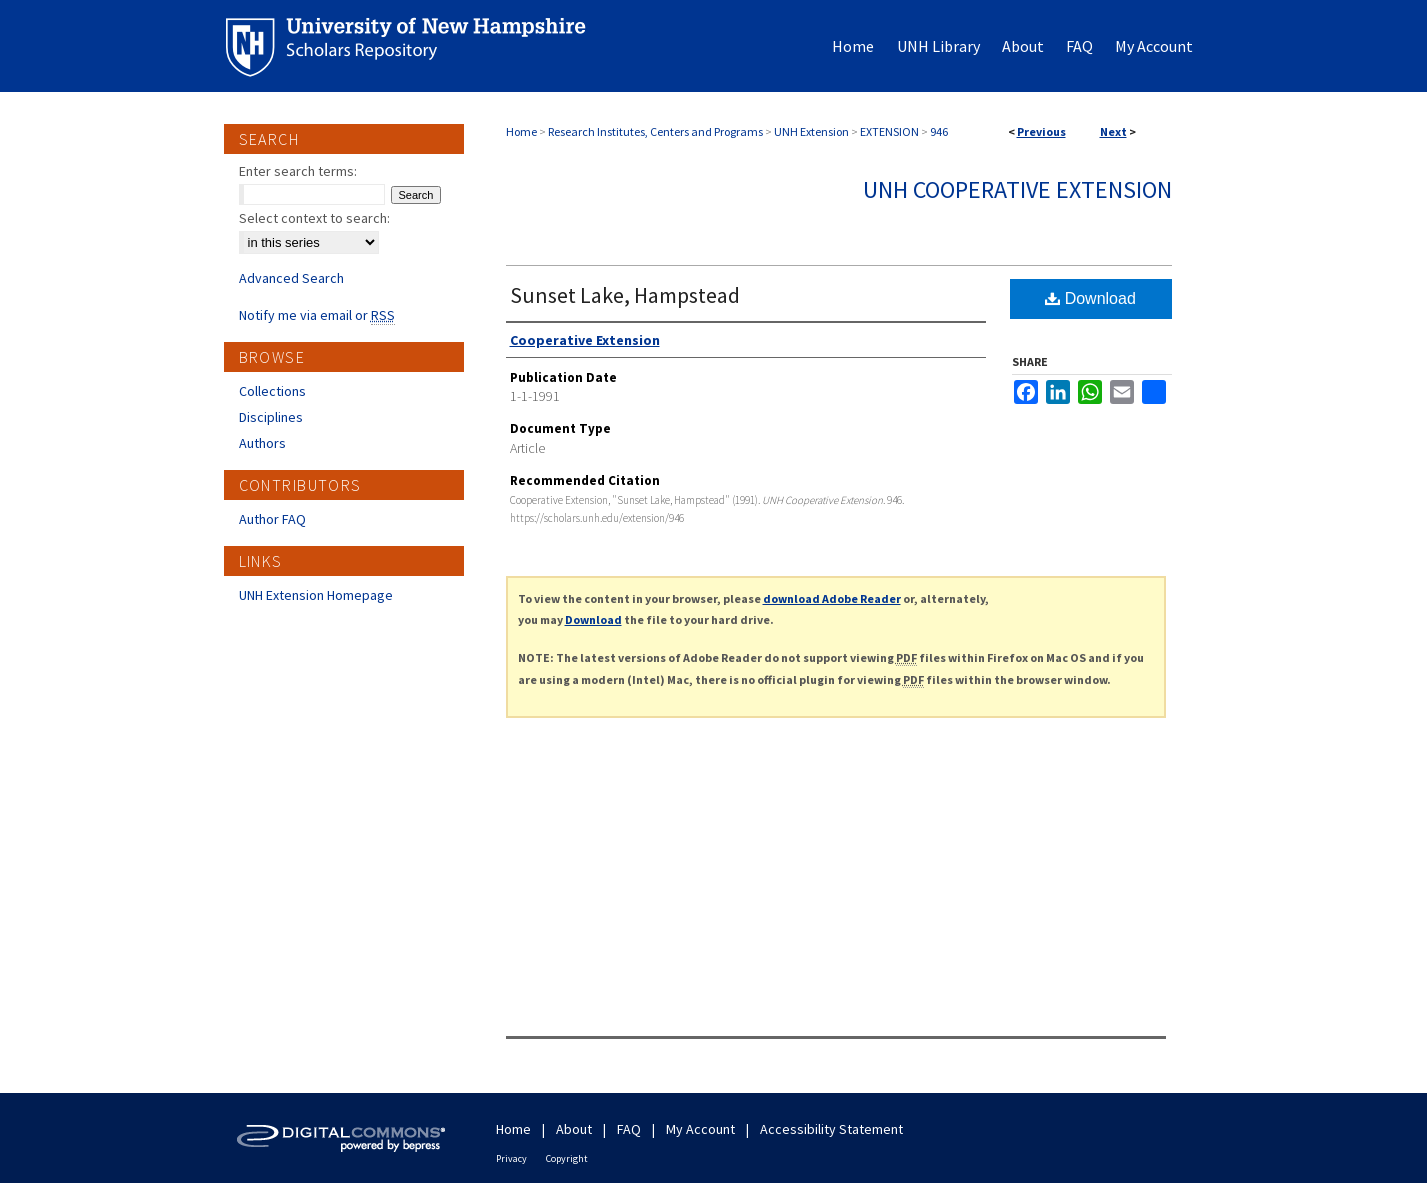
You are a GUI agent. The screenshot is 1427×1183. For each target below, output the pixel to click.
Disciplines (271, 417)
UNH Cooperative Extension (1017, 189)
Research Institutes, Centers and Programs (655, 131)
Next (1113, 131)
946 (939, 131)
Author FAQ (272, 519)
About (574, 1129)
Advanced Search (291, 278)
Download (1090, 298)
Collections (272, 391)
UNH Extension (811, 131)
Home (521, 131)
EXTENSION (889, 131)
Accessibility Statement (831, 1129)
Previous (1041, 131)
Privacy (511, 1158)
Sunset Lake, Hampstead (625, 295)
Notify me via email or (317, 315)
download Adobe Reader (832, 598)
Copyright (567, 1158)
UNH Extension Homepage (316, 595)
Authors (262, 443)
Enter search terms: (298, 171)
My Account (700, 1129)
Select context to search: (314, 218)
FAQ (629, 1129)
